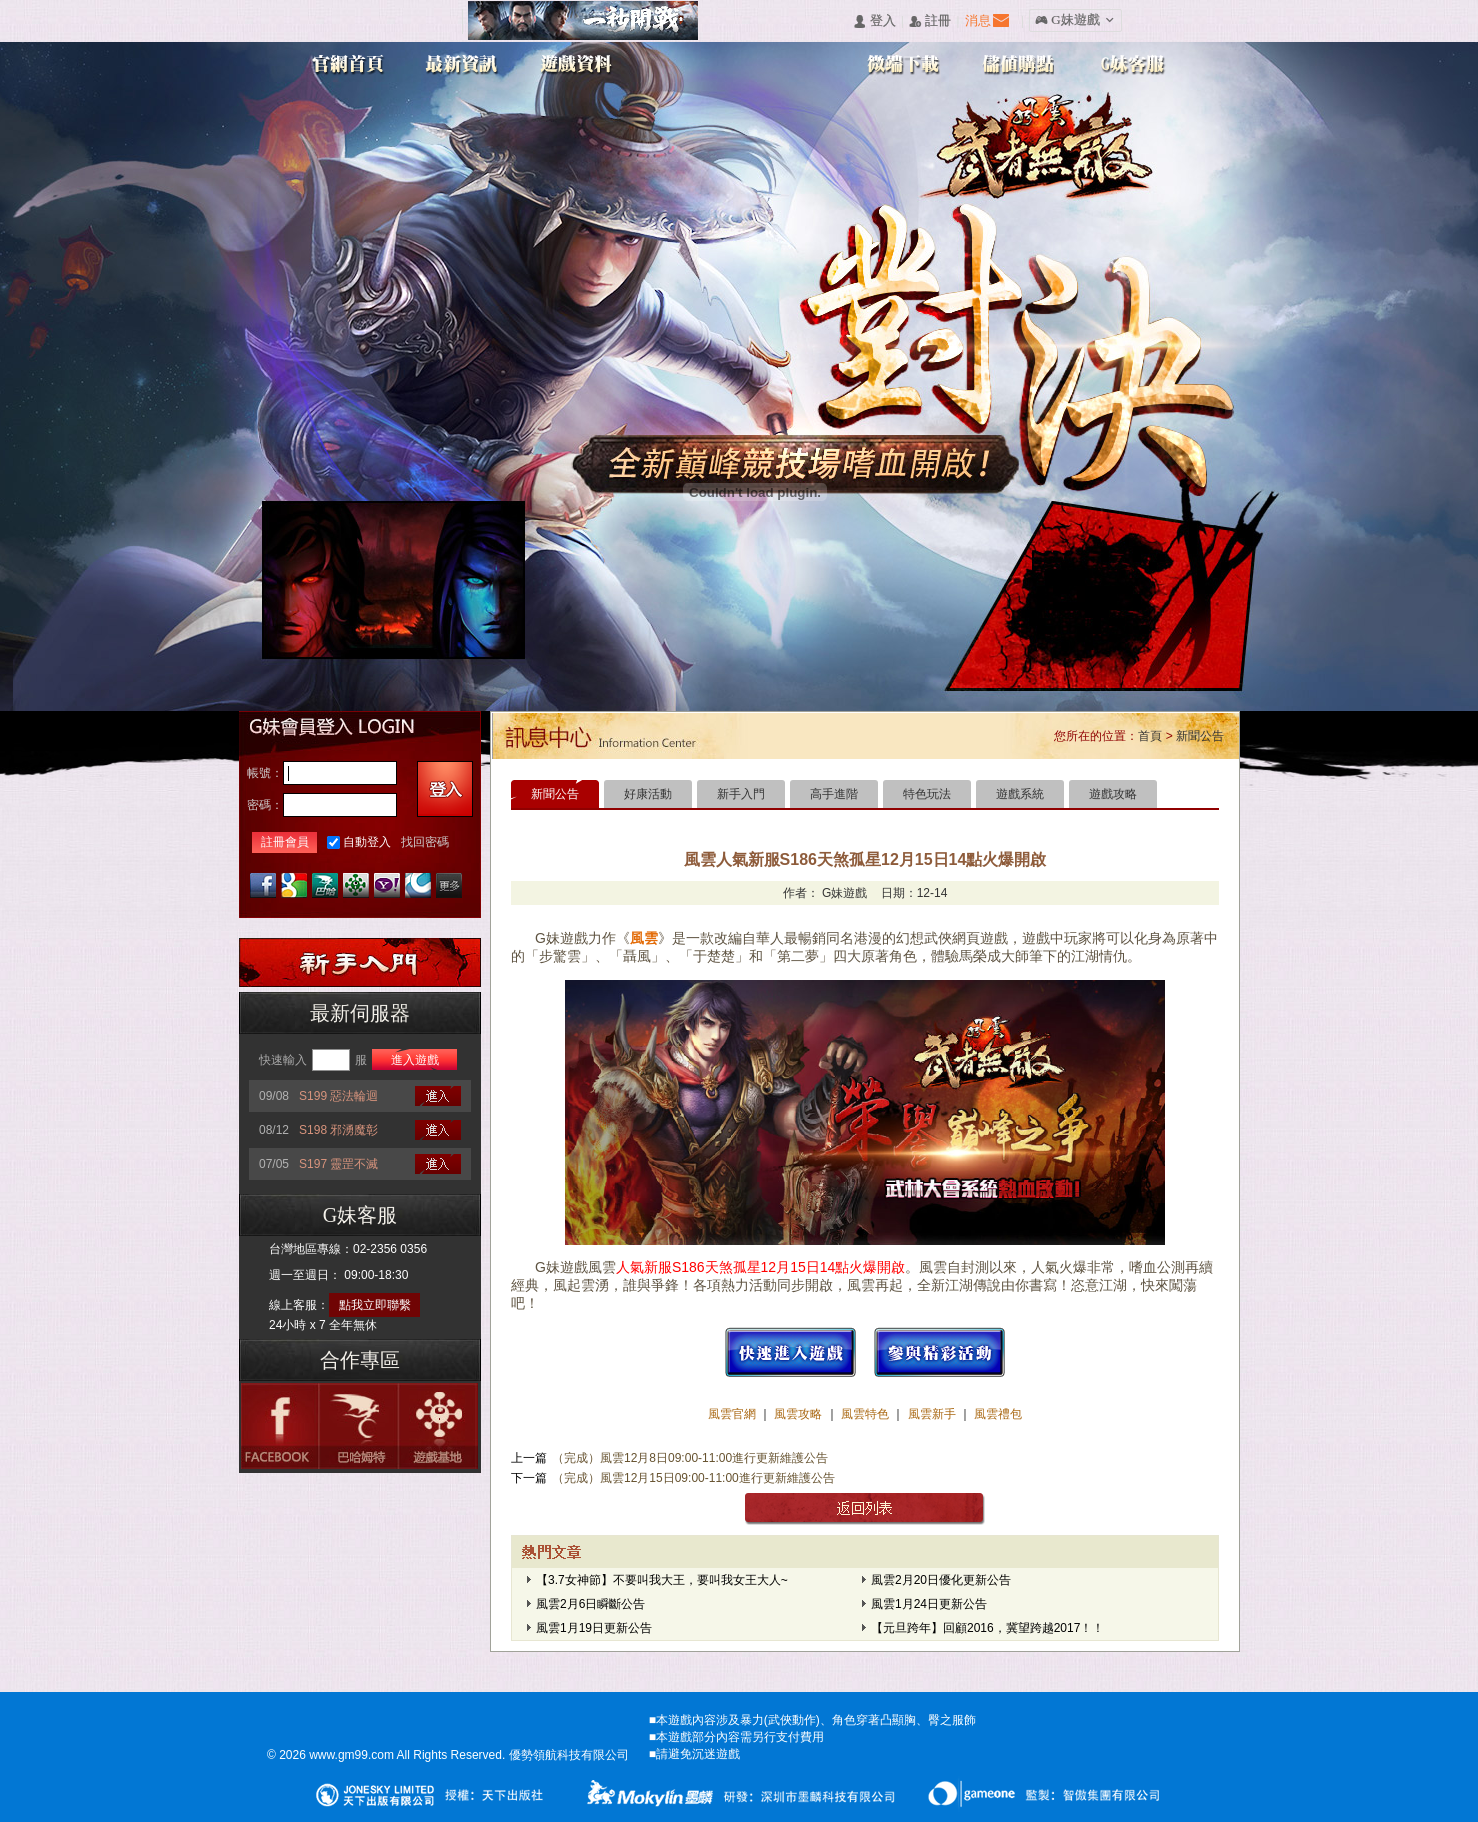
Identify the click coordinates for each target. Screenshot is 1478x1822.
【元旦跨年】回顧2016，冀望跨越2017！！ (987, 1628)
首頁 (1150, 736)
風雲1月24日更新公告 (929, 1604)
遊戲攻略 (1113, 794)
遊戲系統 (1020, 794)
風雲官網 (733, 1414)
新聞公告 (1200, 736)
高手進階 (834, 794)
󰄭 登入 (874, 21)
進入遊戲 (415, 1060)
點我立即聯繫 (375, 1305)
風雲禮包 (996, 1414)
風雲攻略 (798, 1414)
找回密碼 (425, 842)
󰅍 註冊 (930, 21)
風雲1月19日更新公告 (594, 1628)
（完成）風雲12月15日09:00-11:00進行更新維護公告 (693, 1478)
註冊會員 (285, 842)
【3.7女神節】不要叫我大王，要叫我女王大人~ (662, 1580)
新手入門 (741, 794)
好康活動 (648, 794)
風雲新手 (933, 1414)
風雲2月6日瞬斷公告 (590, 1604)
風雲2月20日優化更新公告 (941, 1580)
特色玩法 (927, 794)
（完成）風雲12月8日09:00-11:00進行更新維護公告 (690, 1458)
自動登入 (367, 842)
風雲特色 (866, 1414)
